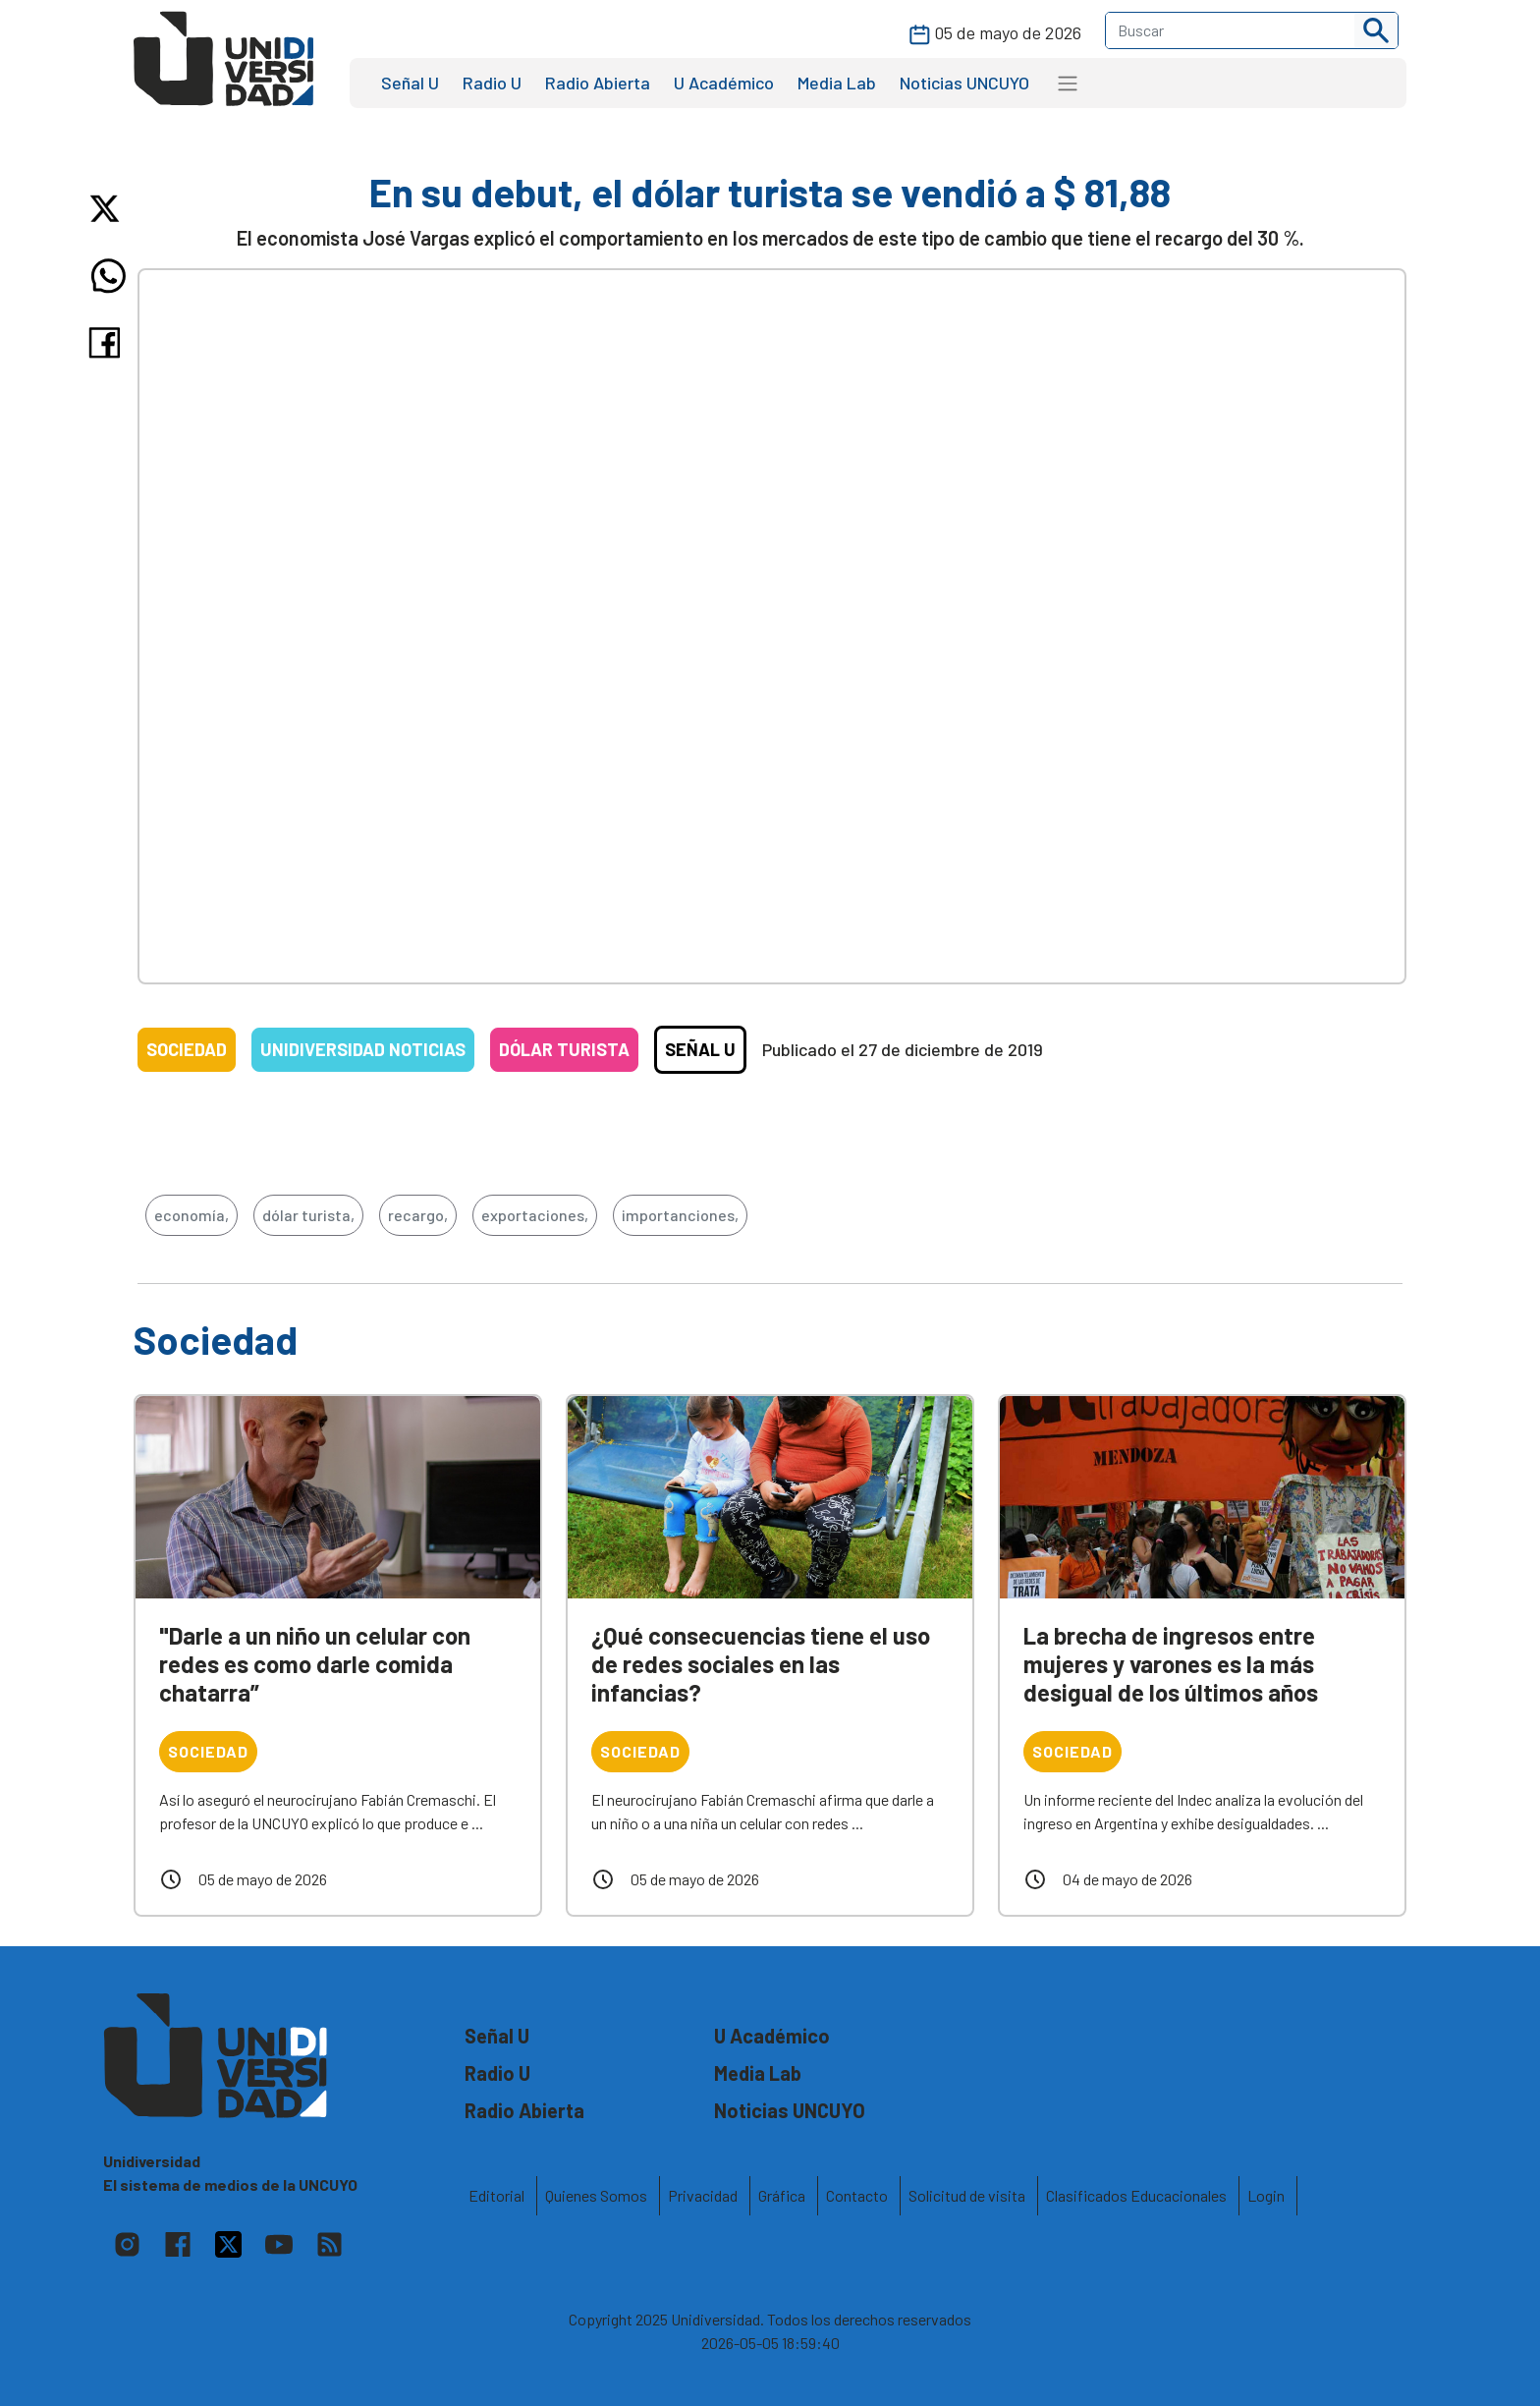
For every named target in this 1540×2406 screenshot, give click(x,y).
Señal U (410, 82)
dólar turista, (308, 1214)
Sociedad (186, 1049)
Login (1266, 2195)
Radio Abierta (597, 82)
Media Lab (837, 82)
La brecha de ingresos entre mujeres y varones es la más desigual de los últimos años (1170, 1664)
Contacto (857, 2195)
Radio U (492, 82)
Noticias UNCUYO (964, 82)
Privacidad (703, 2195)
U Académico (724, 82)
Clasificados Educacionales (1136, 2195)
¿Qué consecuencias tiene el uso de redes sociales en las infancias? (760, 1664)
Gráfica (781, 2195)
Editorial (496, 2195)
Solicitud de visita (966, 2195)
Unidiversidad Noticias (363, 1049)
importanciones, (680, 1214)
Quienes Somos (596, 2195)
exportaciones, (534, 1214)
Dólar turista (564, 1049)
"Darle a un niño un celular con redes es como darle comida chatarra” (314, 1664)
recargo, (418, 1214)
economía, (191, 1214)
